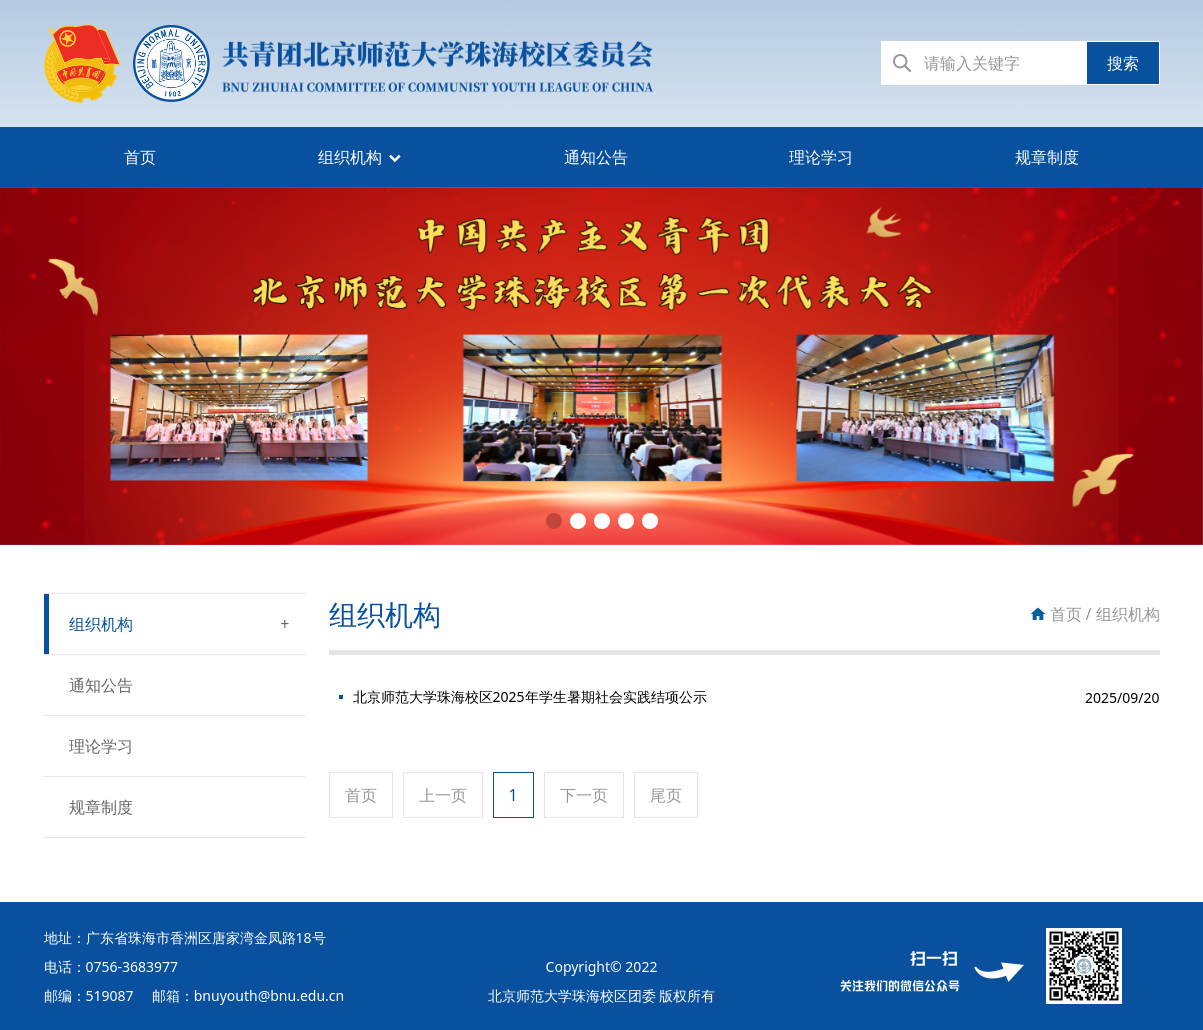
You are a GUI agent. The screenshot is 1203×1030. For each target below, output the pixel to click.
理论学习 (821, 157)
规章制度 (1047, 157)
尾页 (666, 795)
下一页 (584, 795)
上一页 (443, 795)
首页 (140, 157)
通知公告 (596, 157)
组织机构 (350, 157)
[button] (554, 521)
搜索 (1123, 63)
